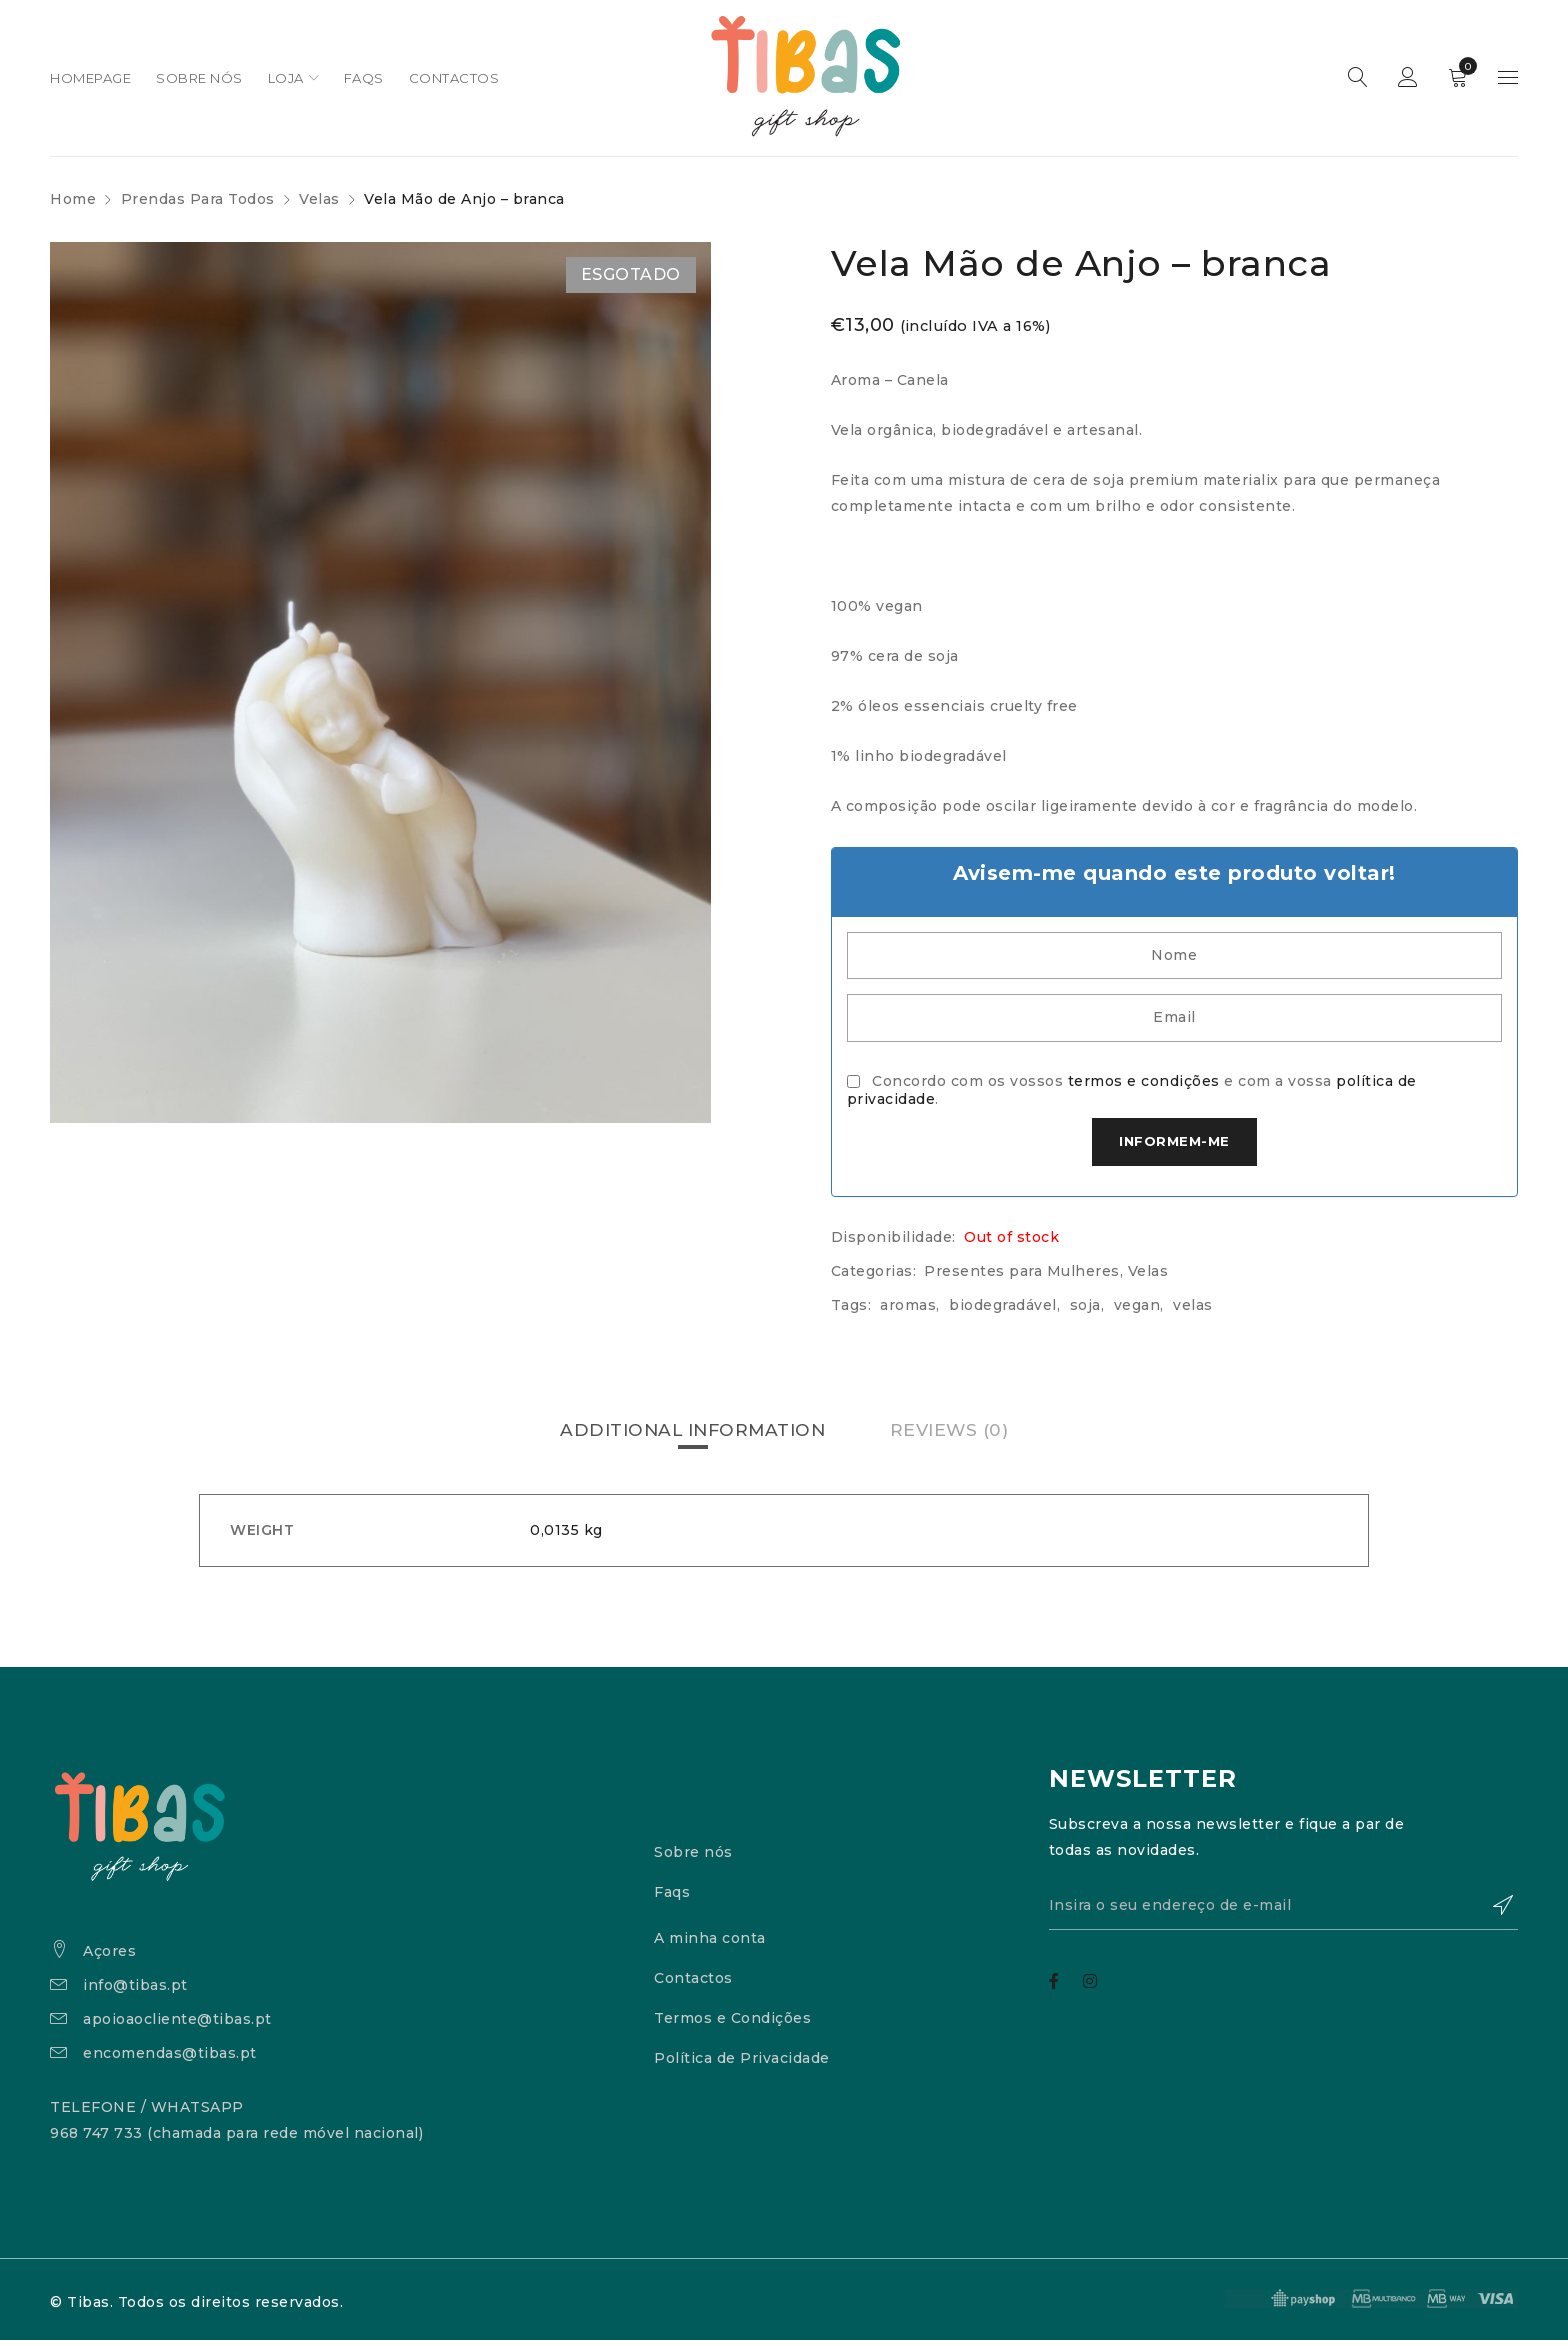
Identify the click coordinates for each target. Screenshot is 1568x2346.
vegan (1137, 1312)
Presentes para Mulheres (1022, 1278)
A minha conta (710, 1945)
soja (1085, 1312)
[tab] (691, 1437)
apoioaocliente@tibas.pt (177, 2025)
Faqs (672, 1899)
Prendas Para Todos (198, 199)
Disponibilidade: (893, 1244)
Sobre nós (693, 1859)
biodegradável (1003, 1312)
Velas (319, 199)
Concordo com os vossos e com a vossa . (1132, 1095)
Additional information (691, 1437)
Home (73, 199)
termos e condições (1144, 1086)
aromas (908, 1312)
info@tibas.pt (135, 1991)
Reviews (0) (955, 1437)
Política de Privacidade (742, 2065)
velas (1193, 1312)
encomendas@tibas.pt (170, 2059)
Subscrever (1493, 1914)
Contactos (693, 1985)
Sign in (1408, 78)
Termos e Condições (732, 2025)
